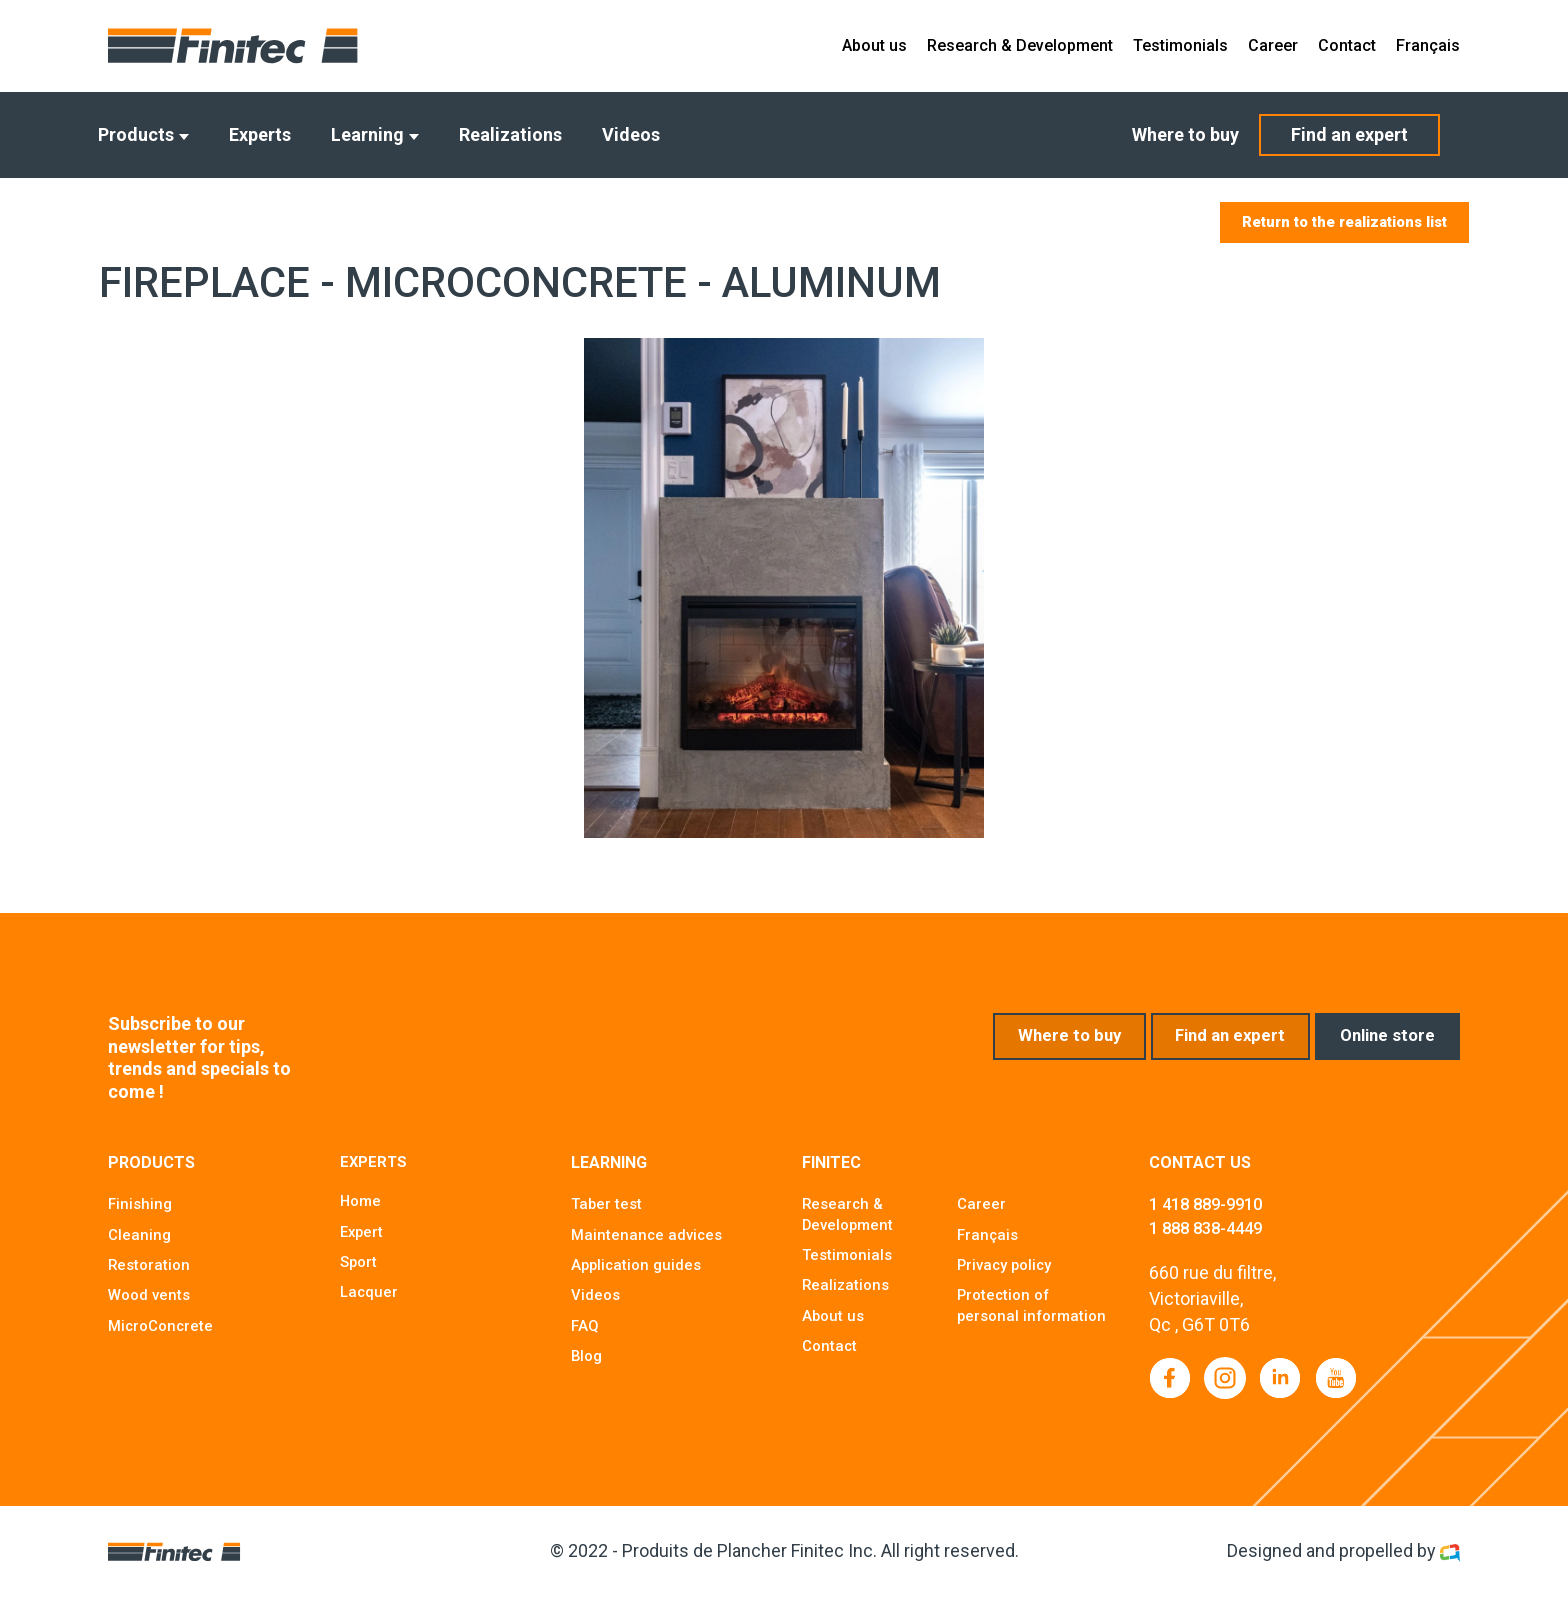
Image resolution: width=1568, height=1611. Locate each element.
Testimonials (1180, 45)
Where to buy (1185, 134)
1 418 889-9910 (1211, 1215)
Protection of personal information (1006, 1327)
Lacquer (370, 1306)
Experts (260, 134)
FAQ (585, 1336)
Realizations (510, 134)
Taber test (608, 1213)
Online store (1382, 1047)
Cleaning (140, 1244)
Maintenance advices (649, 1244)
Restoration (151, 1275)
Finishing (141, 1213)
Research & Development (1020, 45)
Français (1428, 45)
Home (362, 1213)
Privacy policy (1008, 1275)
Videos (631, 134)
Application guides (639, 1275)
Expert (363, 1244)
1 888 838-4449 (1211, 1240)
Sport (360, 1275)
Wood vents (151, 1306)
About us (874, 45)
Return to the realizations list (1330, 223)
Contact (1347, 45)
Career (1273, 45)
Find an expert (1349, 134)
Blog (588, 1367)
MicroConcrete (163, 1336)
